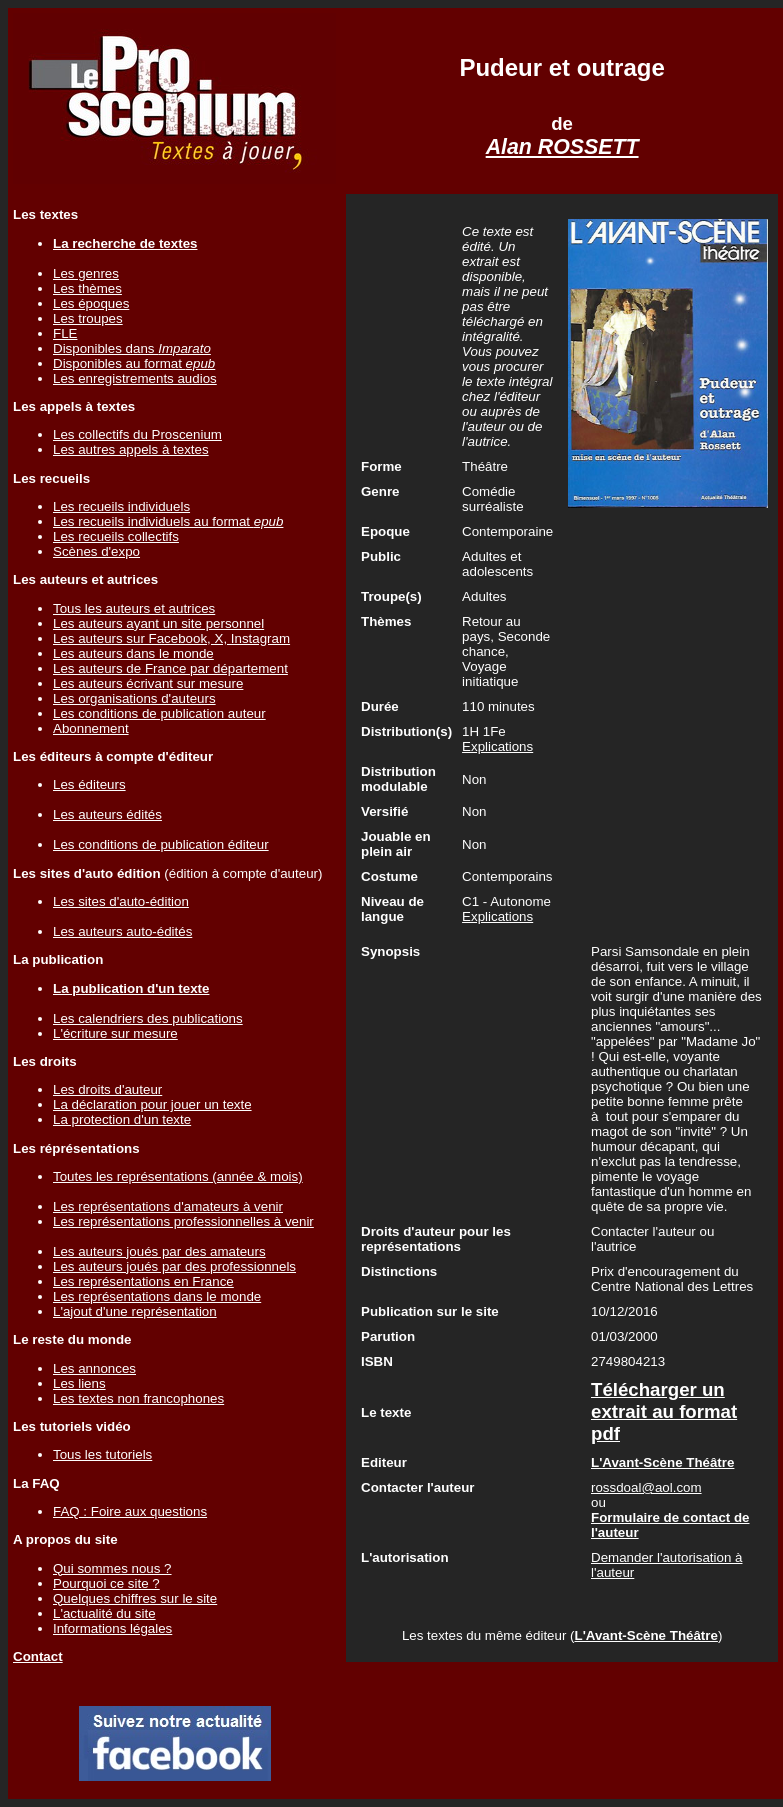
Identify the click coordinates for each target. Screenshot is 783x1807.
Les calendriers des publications (148, 1018)
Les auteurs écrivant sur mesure (148, 683)
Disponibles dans (132, 348)
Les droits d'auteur (107, 1089)
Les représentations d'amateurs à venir (168, 1206)
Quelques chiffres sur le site (135, 1598)
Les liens (79, 1383)
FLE (65, 333)
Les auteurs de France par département (170, 668)
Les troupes (88, 318)
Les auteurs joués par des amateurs (159, 1251)
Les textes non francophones (138, 1398)
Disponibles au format (134, 363)
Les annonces (94, 1368)
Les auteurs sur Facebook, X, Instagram (171, 638)
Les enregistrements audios (135, 378)
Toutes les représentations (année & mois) (178, 1176)
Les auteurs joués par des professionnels (174, 1266)
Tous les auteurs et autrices (134, 608)
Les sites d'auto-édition (121, 901)
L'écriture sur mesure (115, 1033)
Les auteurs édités (107, 814)
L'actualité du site (104, 1613)
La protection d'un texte (122, 1119)
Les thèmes (87, 288)
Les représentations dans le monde (157, 1296)
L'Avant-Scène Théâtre (645, 1635)
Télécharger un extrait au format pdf (664, 1411)
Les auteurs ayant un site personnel (158, 623)
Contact (38, 1656)
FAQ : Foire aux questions (130, 1511)
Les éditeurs (89, 784)
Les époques (91, 303)
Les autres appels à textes (131, 449)
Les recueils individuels (121, 506)
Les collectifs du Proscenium (137, 434)
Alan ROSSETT (562, 147)
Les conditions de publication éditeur (161, 844)
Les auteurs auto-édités (122, 931)
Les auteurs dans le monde (133, 653)
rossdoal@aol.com (646, 1487)
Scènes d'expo (96, 551)
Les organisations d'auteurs (134, 698)
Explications (497, 746)
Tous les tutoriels (102, 1454)
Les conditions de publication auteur (159, 713)
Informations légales (112, 1628)
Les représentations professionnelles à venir (183, 1221)
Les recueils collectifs (116, 536)
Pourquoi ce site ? (106, 1583)
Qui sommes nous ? (112, 1568)
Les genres (86, 273)
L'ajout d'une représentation (135, 1311)
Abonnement (91, 728)
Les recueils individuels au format (168, 521)
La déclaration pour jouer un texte (152, 1104)
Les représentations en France (143, 1281)
